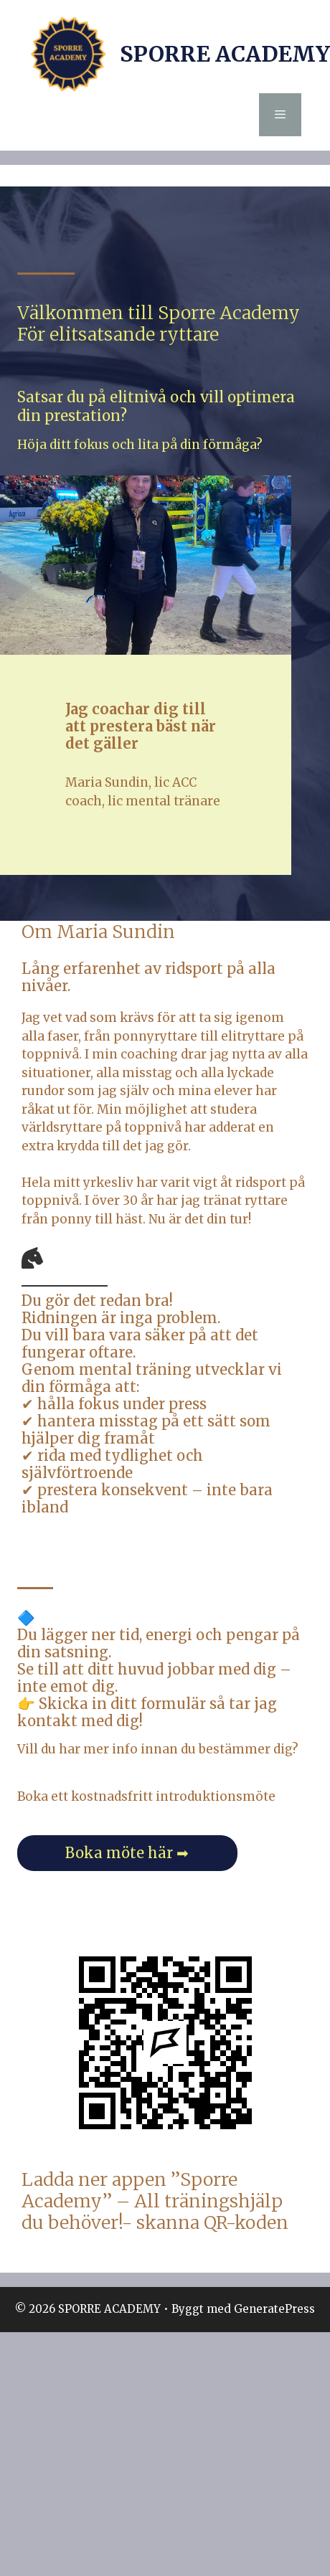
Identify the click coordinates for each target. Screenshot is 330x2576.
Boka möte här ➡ (127, 1853)
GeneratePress (274, 2309)
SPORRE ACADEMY (225, 53)
